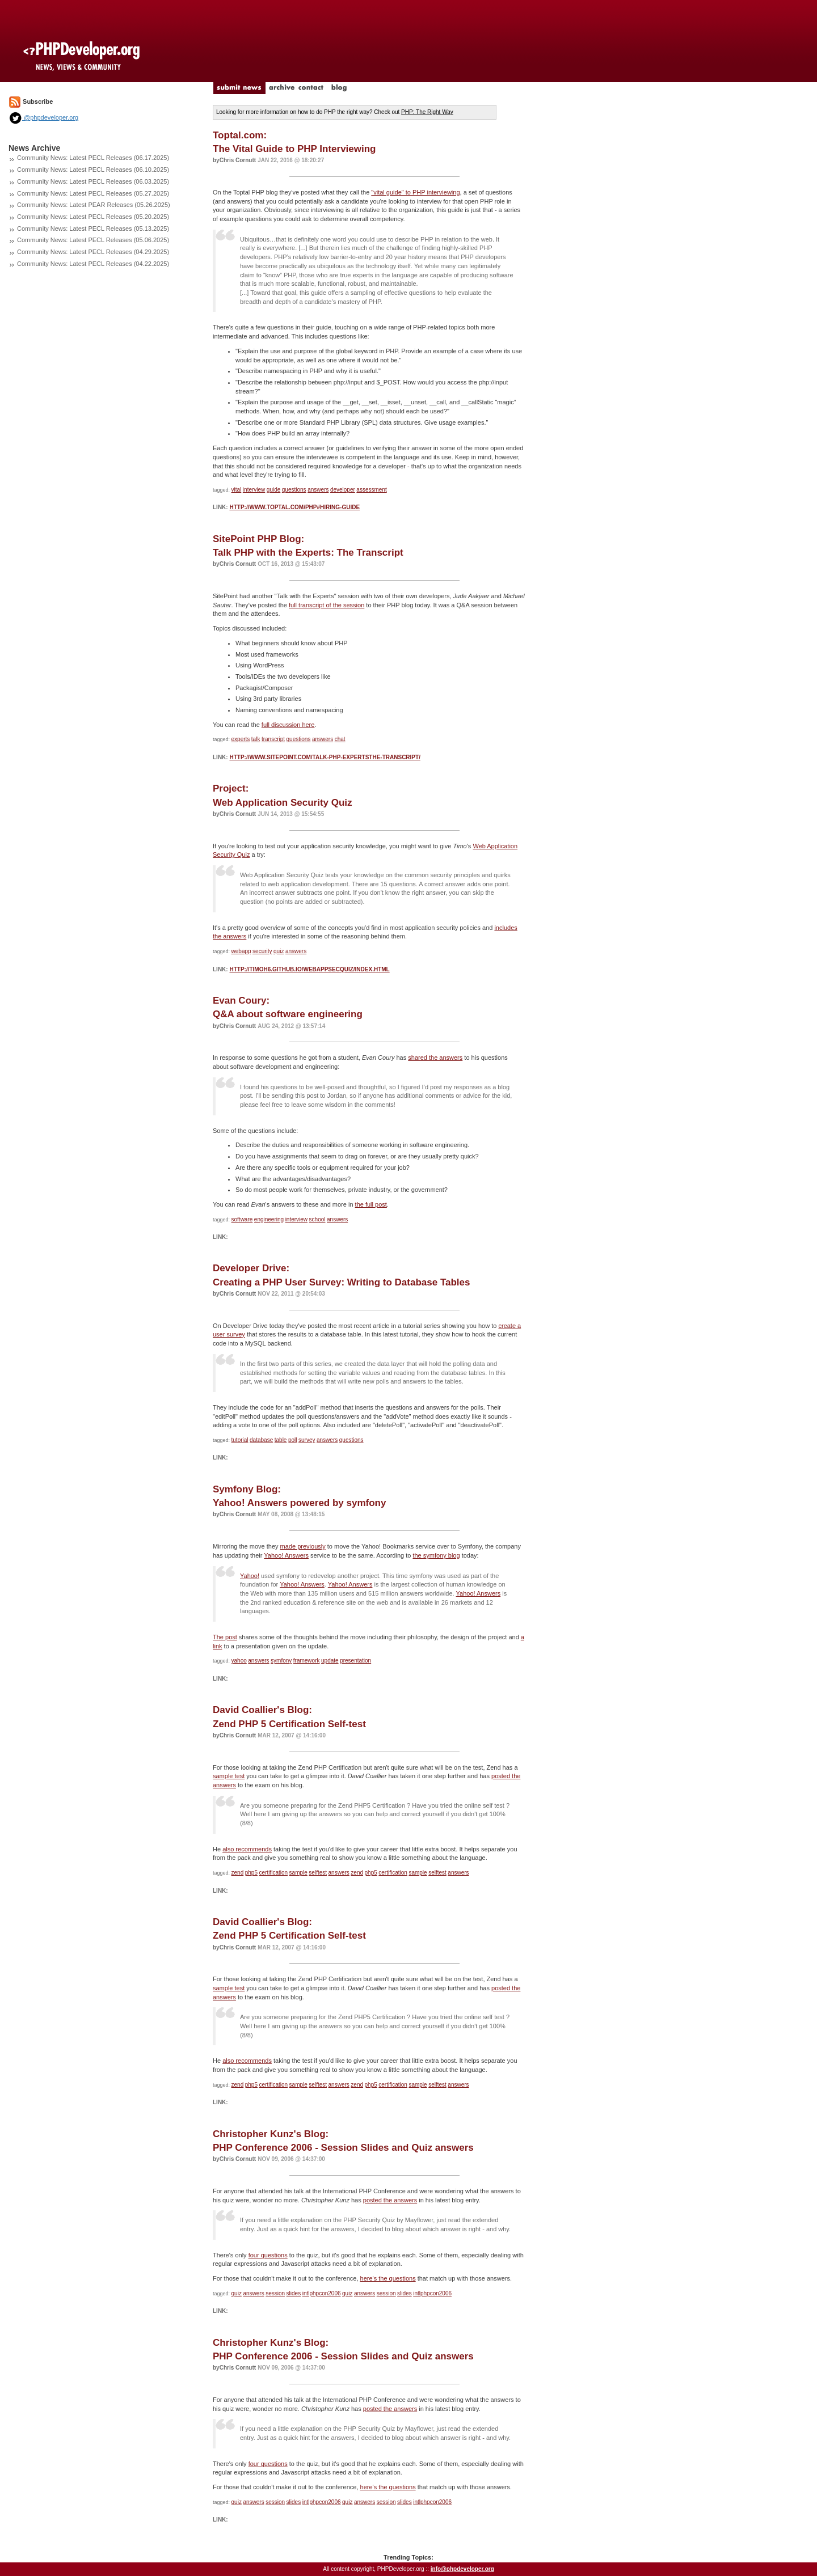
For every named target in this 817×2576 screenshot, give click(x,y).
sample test (229, 1776)
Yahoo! (249, 1575)
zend (237, 1872)
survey (306, 1440)
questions (294, 490)
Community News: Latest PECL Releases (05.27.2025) (93, 193)
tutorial (240, 1440)
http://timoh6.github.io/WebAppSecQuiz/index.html (309, 969)
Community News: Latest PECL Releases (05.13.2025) (93, 228)
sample (298, 1872)
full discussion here (288, 724)
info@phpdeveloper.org (462, 2569)
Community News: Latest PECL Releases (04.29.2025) (93, 251)
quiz (278, 951)
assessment (371, 490)
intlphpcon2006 (321, 2293)
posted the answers (390, 2200)
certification (273, 1872)
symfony (281, 1660)
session (275, 2293)
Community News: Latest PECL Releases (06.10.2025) (93, 169)
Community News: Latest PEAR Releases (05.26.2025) (93, 204)
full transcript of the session (326, 605)
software (242, 1219)
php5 (251, 1872)
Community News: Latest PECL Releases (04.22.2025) (93, 263)
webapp (241, 951)
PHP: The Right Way (427, 112)
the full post (371, 1204)
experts (240, 739)
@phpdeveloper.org (43, 117)
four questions (268, 2255)
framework (306, 1660)
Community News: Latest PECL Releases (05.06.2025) (93, 239)
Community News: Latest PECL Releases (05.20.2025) (93, 216)
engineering (269, 1219)
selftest (318, 1872)
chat (340, 739)
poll (292, 1440)
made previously (303, 1546)
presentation (355, 1660)
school (317, 1219)
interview (254, 490)
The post (225, 1637)
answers (318, 490)
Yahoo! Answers (286, 1555)
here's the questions (388, 2278)
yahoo (239, 1660)
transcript (273, 739)
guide (273, 490)
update (330, 1660)
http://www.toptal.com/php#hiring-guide (294, 507)
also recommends (247, 1849)
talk (255, 739)
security (262, 951)
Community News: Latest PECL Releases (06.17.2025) (93, 157)
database (261, 1440)
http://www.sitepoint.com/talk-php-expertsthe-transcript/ (324, 757)
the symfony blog (436, 1555)
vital (236, 490)
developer (342, 490)
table (281, 1440)
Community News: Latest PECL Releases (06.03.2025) (93, 181)
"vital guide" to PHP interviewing (415, 192)
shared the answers (435, 1057)
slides (294, 2293)
